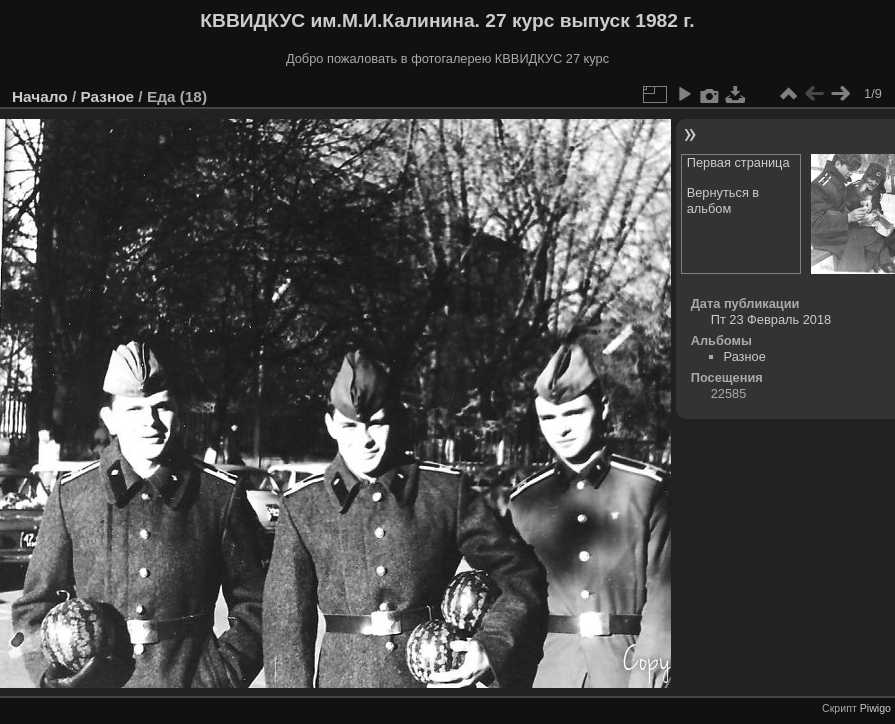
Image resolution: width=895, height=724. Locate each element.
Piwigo (875, 708)
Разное (107, 96)
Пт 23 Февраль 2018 (771, 319)
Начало (40, 96)
